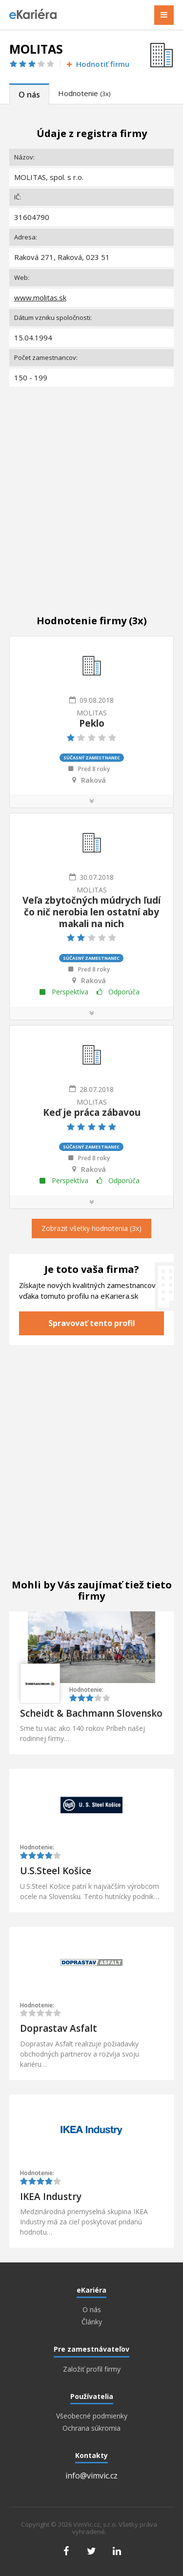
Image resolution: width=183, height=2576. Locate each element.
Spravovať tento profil (91, 1323)
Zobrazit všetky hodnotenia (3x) (91, 1228)
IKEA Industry (50, 2196)
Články (91, 2322)
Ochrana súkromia (91, 2428)
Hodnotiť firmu (97, 64)
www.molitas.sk (40, 297)
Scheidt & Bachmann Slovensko (91, 1713)
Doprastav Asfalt (58, 2028)
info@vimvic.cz (91, 2475)
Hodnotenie (84, 93)
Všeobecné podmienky (91, 2416)
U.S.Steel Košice (55, 1870)
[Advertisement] (91, 490)
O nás (29, 94)
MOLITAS (92, 712)
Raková (93, 780)
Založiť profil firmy (92, 2369)
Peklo (91, 723)
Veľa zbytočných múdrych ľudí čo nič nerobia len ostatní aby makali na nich (91, 912)
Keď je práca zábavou (92, 1112)
